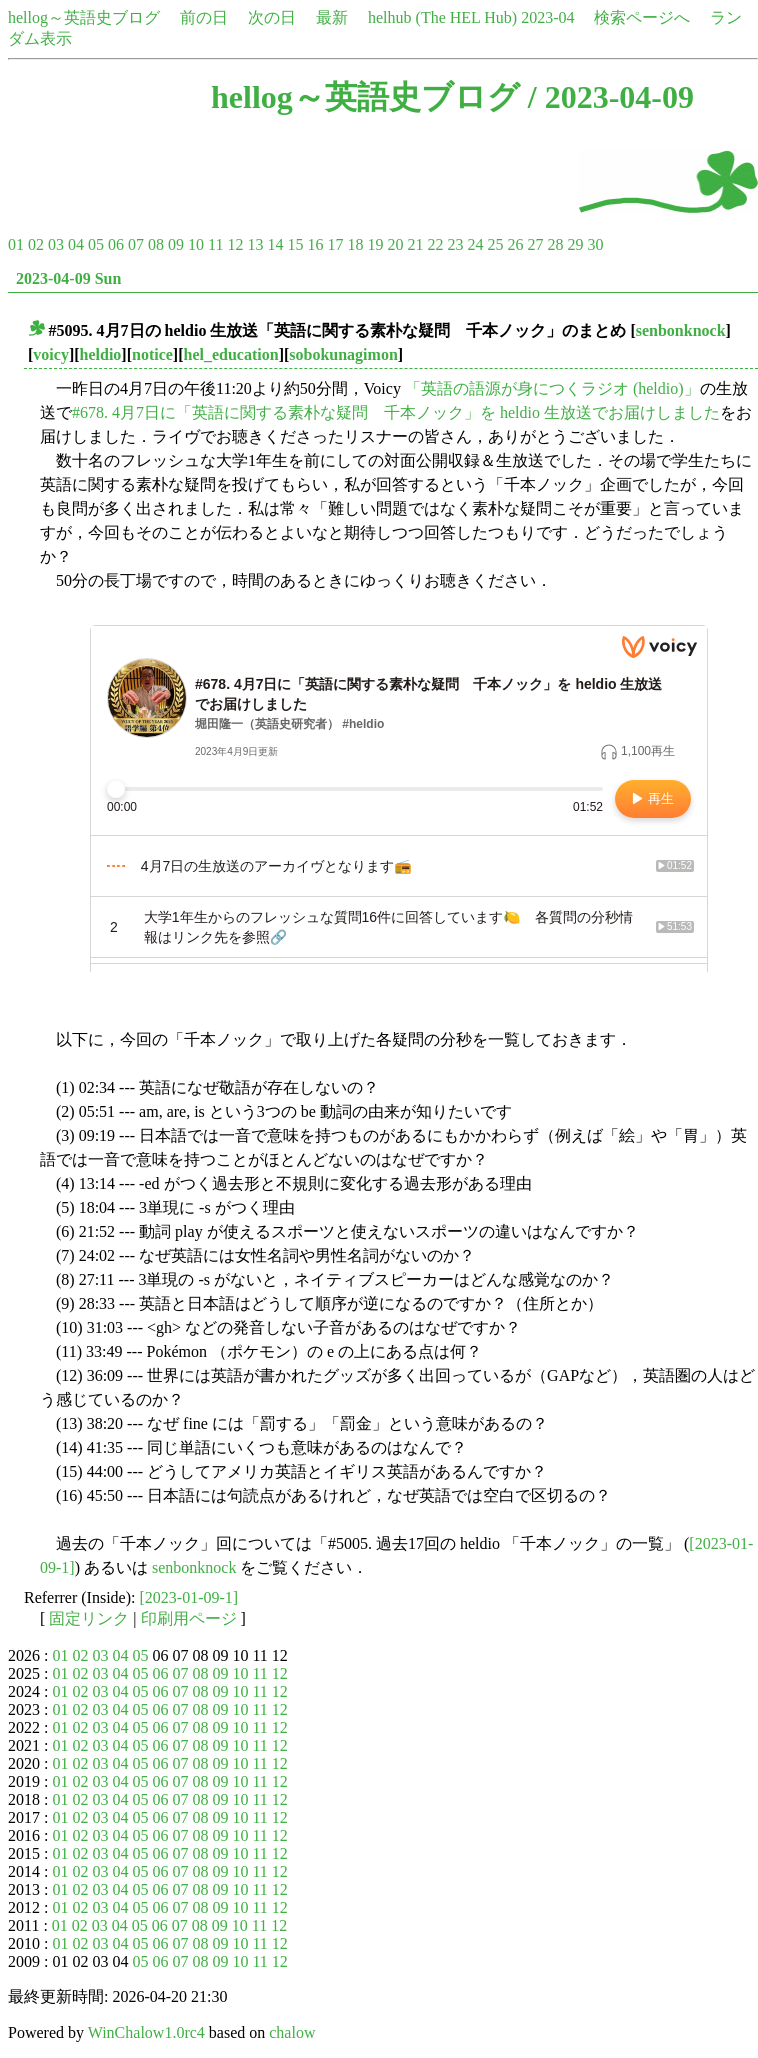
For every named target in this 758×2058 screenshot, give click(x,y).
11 (215, 244)
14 (275, 244)
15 (295, 244)
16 (315, 244)
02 (36, 244)
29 (575, 244)
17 (335, 244)
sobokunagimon (343, 354)
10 (196, 244)
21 (415, 244)
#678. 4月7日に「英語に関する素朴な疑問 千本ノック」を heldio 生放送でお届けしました (396, 412)
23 (455, 244)
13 (255, 244)
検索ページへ (642, 17)
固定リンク (89, 1618)
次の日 (272, 17)
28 (555, 244)
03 (56, 244)
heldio (101, 354)
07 (136, 244)
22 (435, 244)
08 (156, 244)
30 (595, 244)
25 (495, 244)
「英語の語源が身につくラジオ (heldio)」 (552, 388)
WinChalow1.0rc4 (146, 2032)
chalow (292, 2032)
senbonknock (681, 330)
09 (176, 244)
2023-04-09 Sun (68, 278)
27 (535, 244)
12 (235, 244)
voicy (51, 354)
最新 (332, 17)
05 (96, 244)
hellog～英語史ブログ (84, 17)
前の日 (204, 17)
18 (355, 244)
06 (116, 244)
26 (515, 244)
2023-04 (547, 17)
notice (152, 354)
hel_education (231, 354)
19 (375, 244)
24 (475, 244)
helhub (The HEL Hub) (442, 17)
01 (16, 244)
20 (395, 244)
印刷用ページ (189, 1618)
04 (76, 244)
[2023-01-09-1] (189, 1597)
